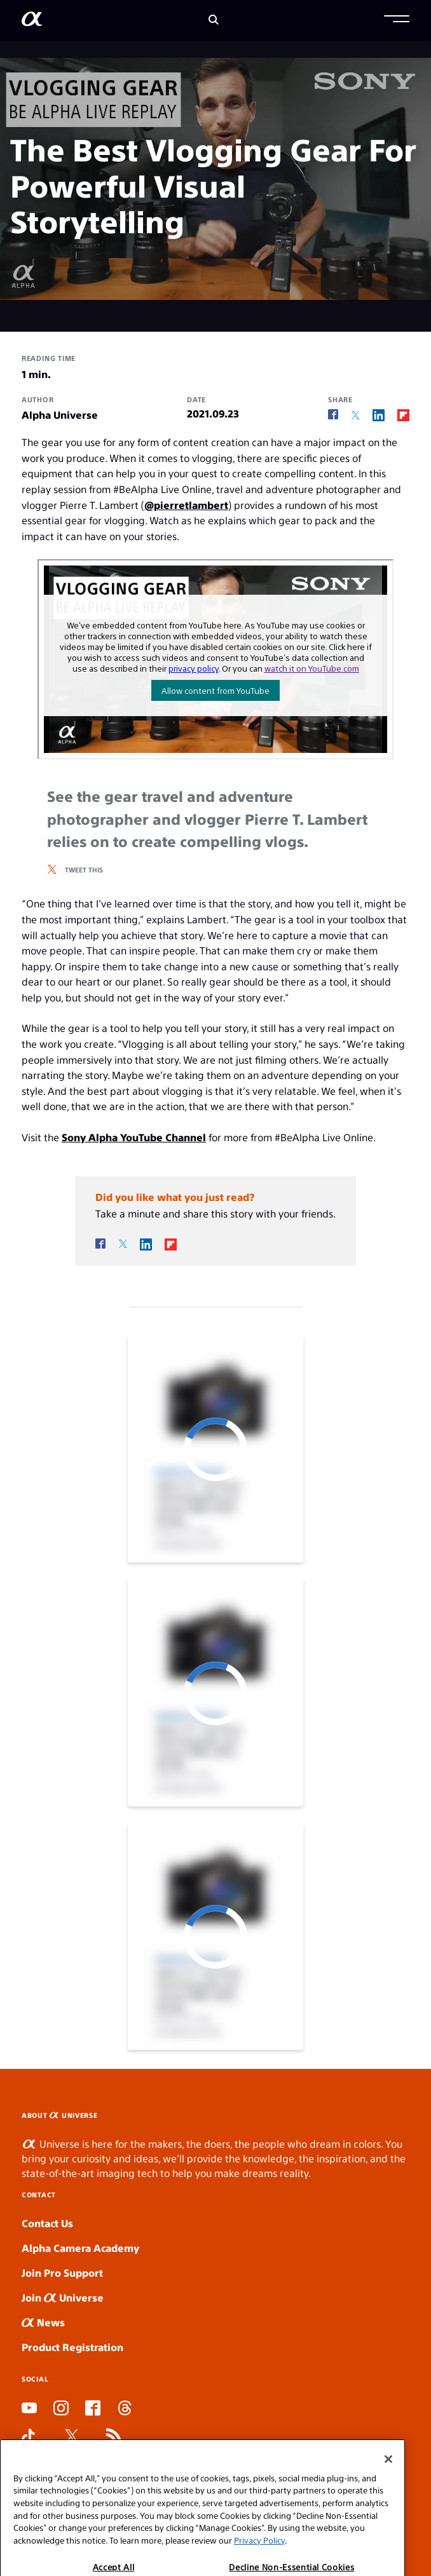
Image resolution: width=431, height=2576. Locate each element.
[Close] (388, 2488)
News (43, 2322)
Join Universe (63, 2297)
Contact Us (47, 2223)
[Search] (213, 20)
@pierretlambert (186, 505)
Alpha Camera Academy (80, 2247)
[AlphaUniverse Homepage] (32, 21)
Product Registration (72, 2347)
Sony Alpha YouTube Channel (134, 1137)
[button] (396, 20)
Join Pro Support (62, 2272)
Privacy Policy (259, 2569)
